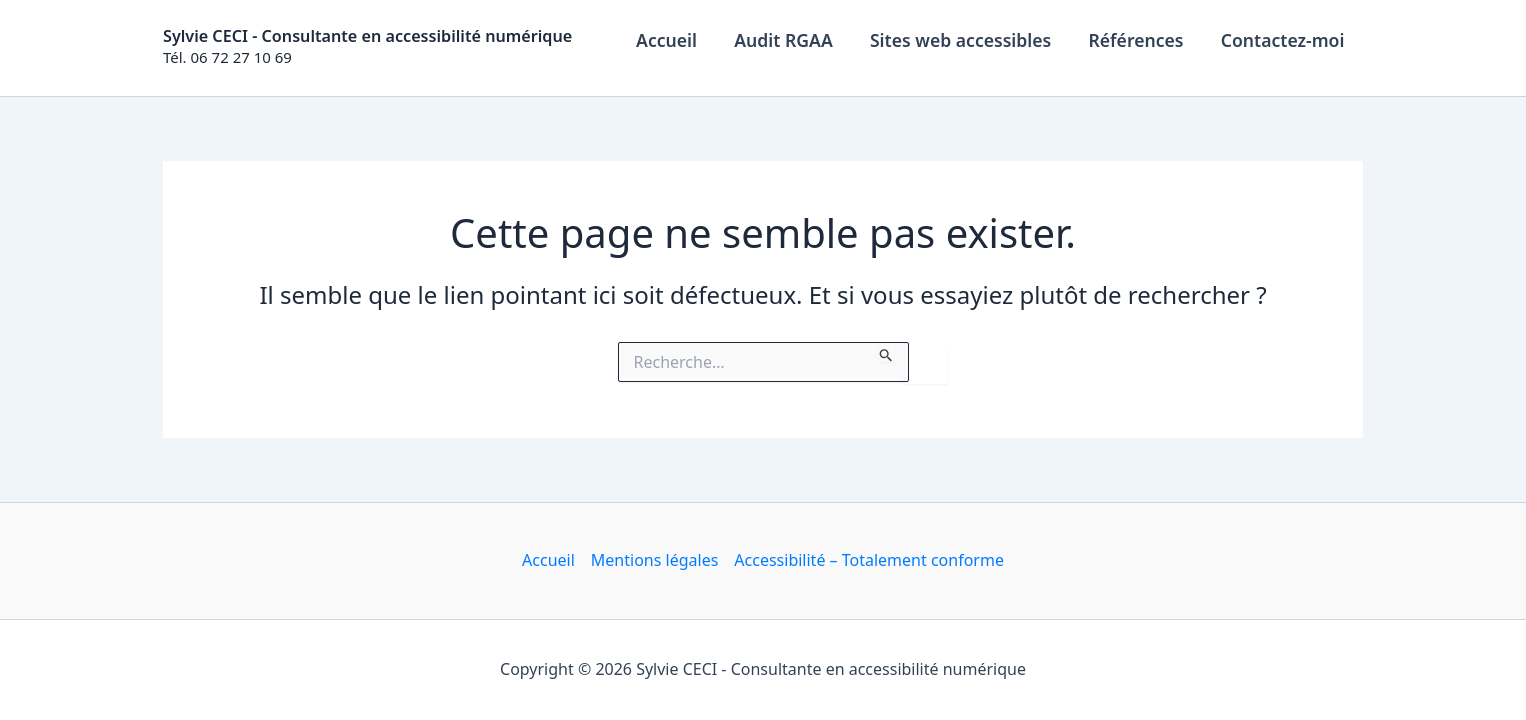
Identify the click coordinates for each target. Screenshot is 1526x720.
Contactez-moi (1284, 40)
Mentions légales (655, 560)
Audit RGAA (790, 40)
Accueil (675, 40)
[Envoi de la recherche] (886, 352)
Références (1138, 40)
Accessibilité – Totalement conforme (869, 560)
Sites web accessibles (965, 40)
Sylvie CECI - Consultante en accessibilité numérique (367, 36)
